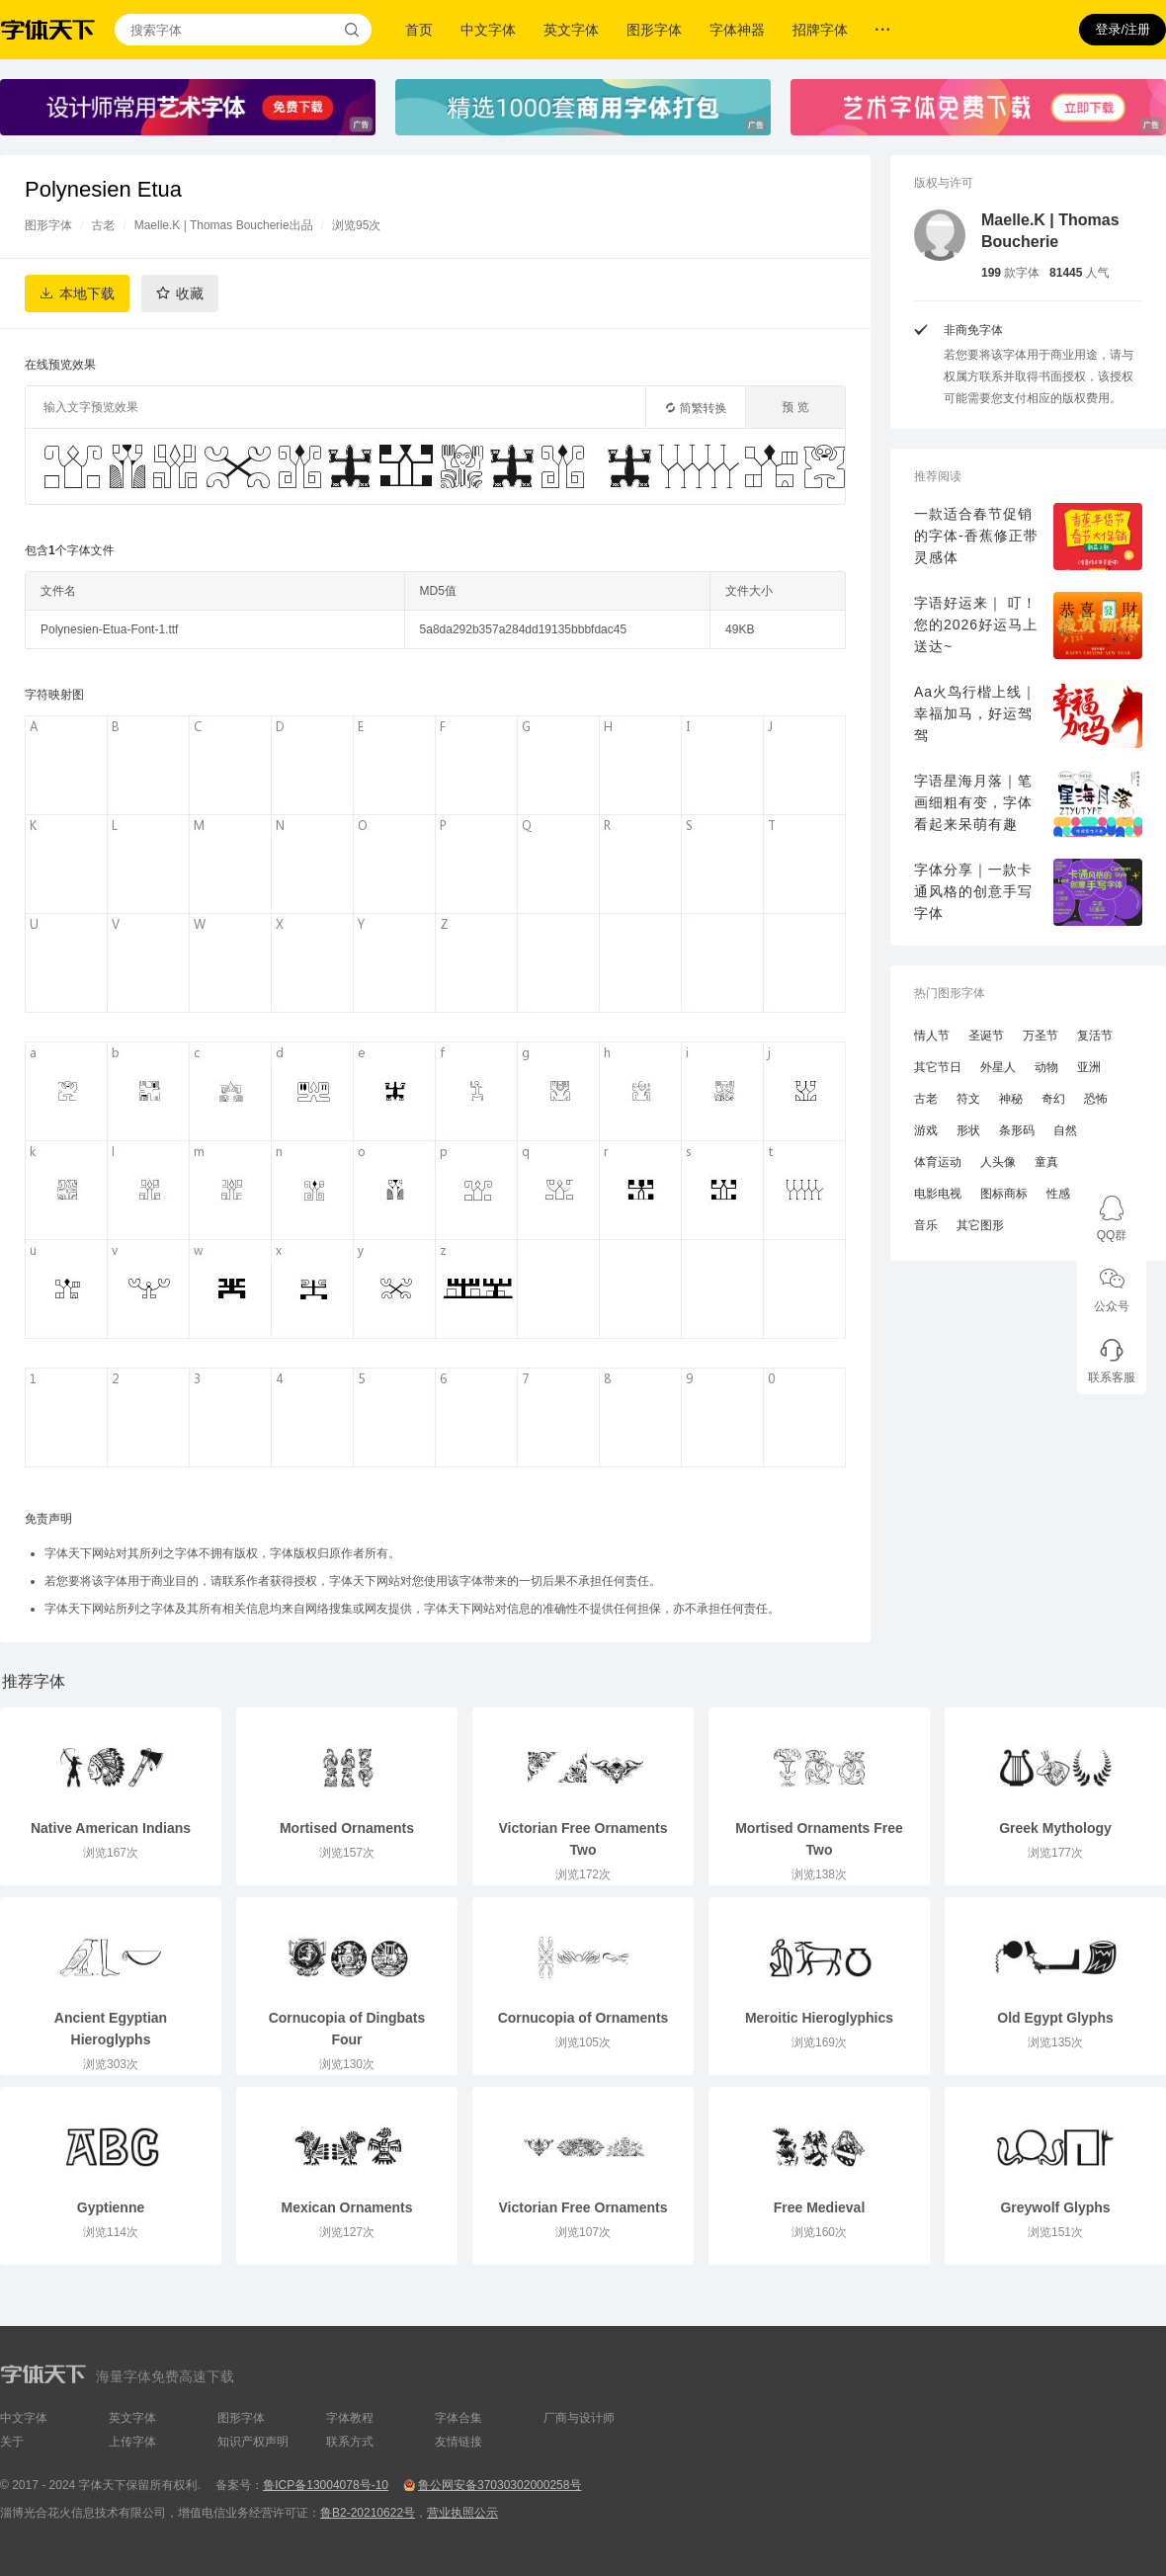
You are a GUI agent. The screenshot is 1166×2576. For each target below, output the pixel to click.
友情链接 (458, 2442)
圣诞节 (986, 1035)
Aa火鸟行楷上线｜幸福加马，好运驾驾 (975, 713)
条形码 (1017, 1130)
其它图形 (980, 1225)
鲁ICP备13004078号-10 (325, 2485)
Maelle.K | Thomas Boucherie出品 (223, 225)
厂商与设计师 (579, 2418)
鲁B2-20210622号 (367, 2513)
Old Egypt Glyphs (1055, 2018)
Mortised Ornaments (347, 1828)
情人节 (932, 1035)
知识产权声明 (253, 2442)
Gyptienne (110, 2207)
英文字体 (571, 30)
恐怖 (1096, 1099)
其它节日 (937, 1067)
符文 (968, 1099)
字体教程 (350, 2418)
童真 (1046, 1162)
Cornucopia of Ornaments (583, 2018)
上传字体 (132, 2442)
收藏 (190, 293)
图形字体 (654, 30)
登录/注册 (1122, 29)
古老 (103, 225)
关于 (12, 2442)
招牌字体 (820, 30)
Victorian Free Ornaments (583, 2207)
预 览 (795, 407)
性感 (1058, 1194)
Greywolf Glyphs (1055, 2207)
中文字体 (488, 30)
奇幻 (1053, 1099)
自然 (1065, 1130)
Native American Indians (111, 1828)
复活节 (1095, 1035)
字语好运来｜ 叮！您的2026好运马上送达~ (976, 624)
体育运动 (937, 1162)
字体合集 (458, 2418)
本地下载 (87, 293)
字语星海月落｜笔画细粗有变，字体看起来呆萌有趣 (973, 802)
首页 (419, 30)
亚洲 (1089, 1067)
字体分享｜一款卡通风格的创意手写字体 (973, 891)
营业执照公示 (462, 2513)
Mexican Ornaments (346, 2207)
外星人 (998, 1067)
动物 (1046, 1067)
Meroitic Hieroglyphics (819, 2018)
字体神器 (737, 30)
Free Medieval (820, 2207)
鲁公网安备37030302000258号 (499, 2485)
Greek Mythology (1055, 1828)
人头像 (998, 1162)
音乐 (926, 1225)
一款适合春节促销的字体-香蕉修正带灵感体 (976, 535)
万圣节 (1040, 1035)
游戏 (926, 1130)
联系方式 (350, 2442)
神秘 (1011, 1099)
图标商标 (1004, 1194)
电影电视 (937, 1194)
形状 (968, 1130)
